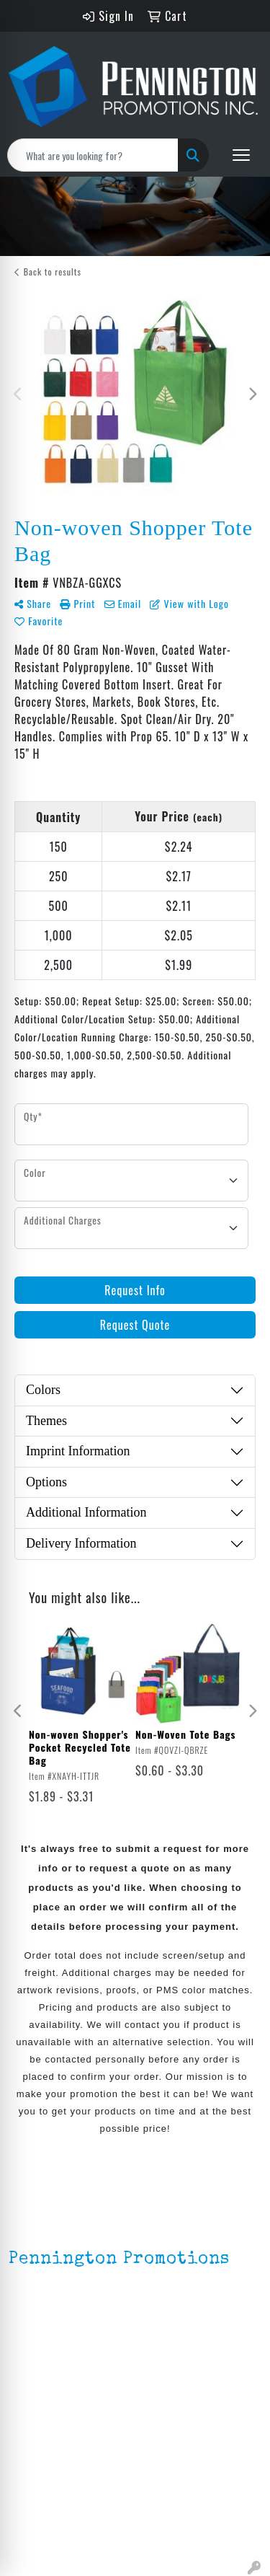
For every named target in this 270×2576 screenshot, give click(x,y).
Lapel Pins (34, 2485)
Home (23, 2392)
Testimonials (41, 2453)
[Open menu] (241, 155)
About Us (31, 2413)
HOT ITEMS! (38, 2525)
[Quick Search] (93, 155)
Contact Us (37, 2433)
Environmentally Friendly (70, 2505)
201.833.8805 (44, 2338)
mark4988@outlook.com (71, 2355)
